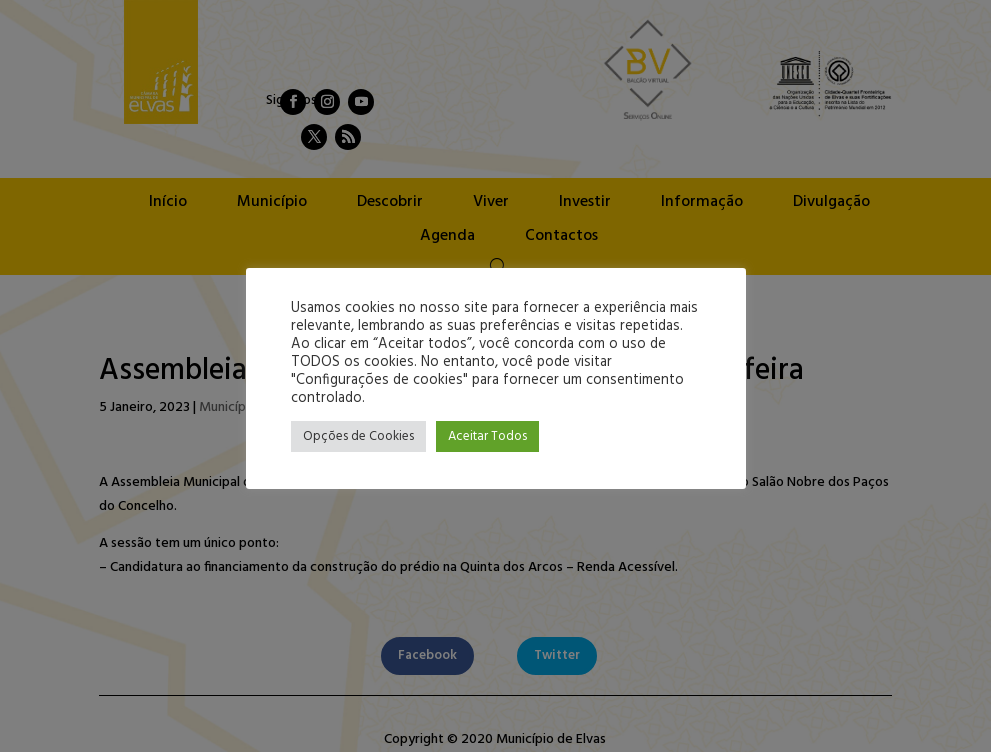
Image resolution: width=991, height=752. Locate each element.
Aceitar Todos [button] (487, 436)
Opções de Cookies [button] (358, 436)
